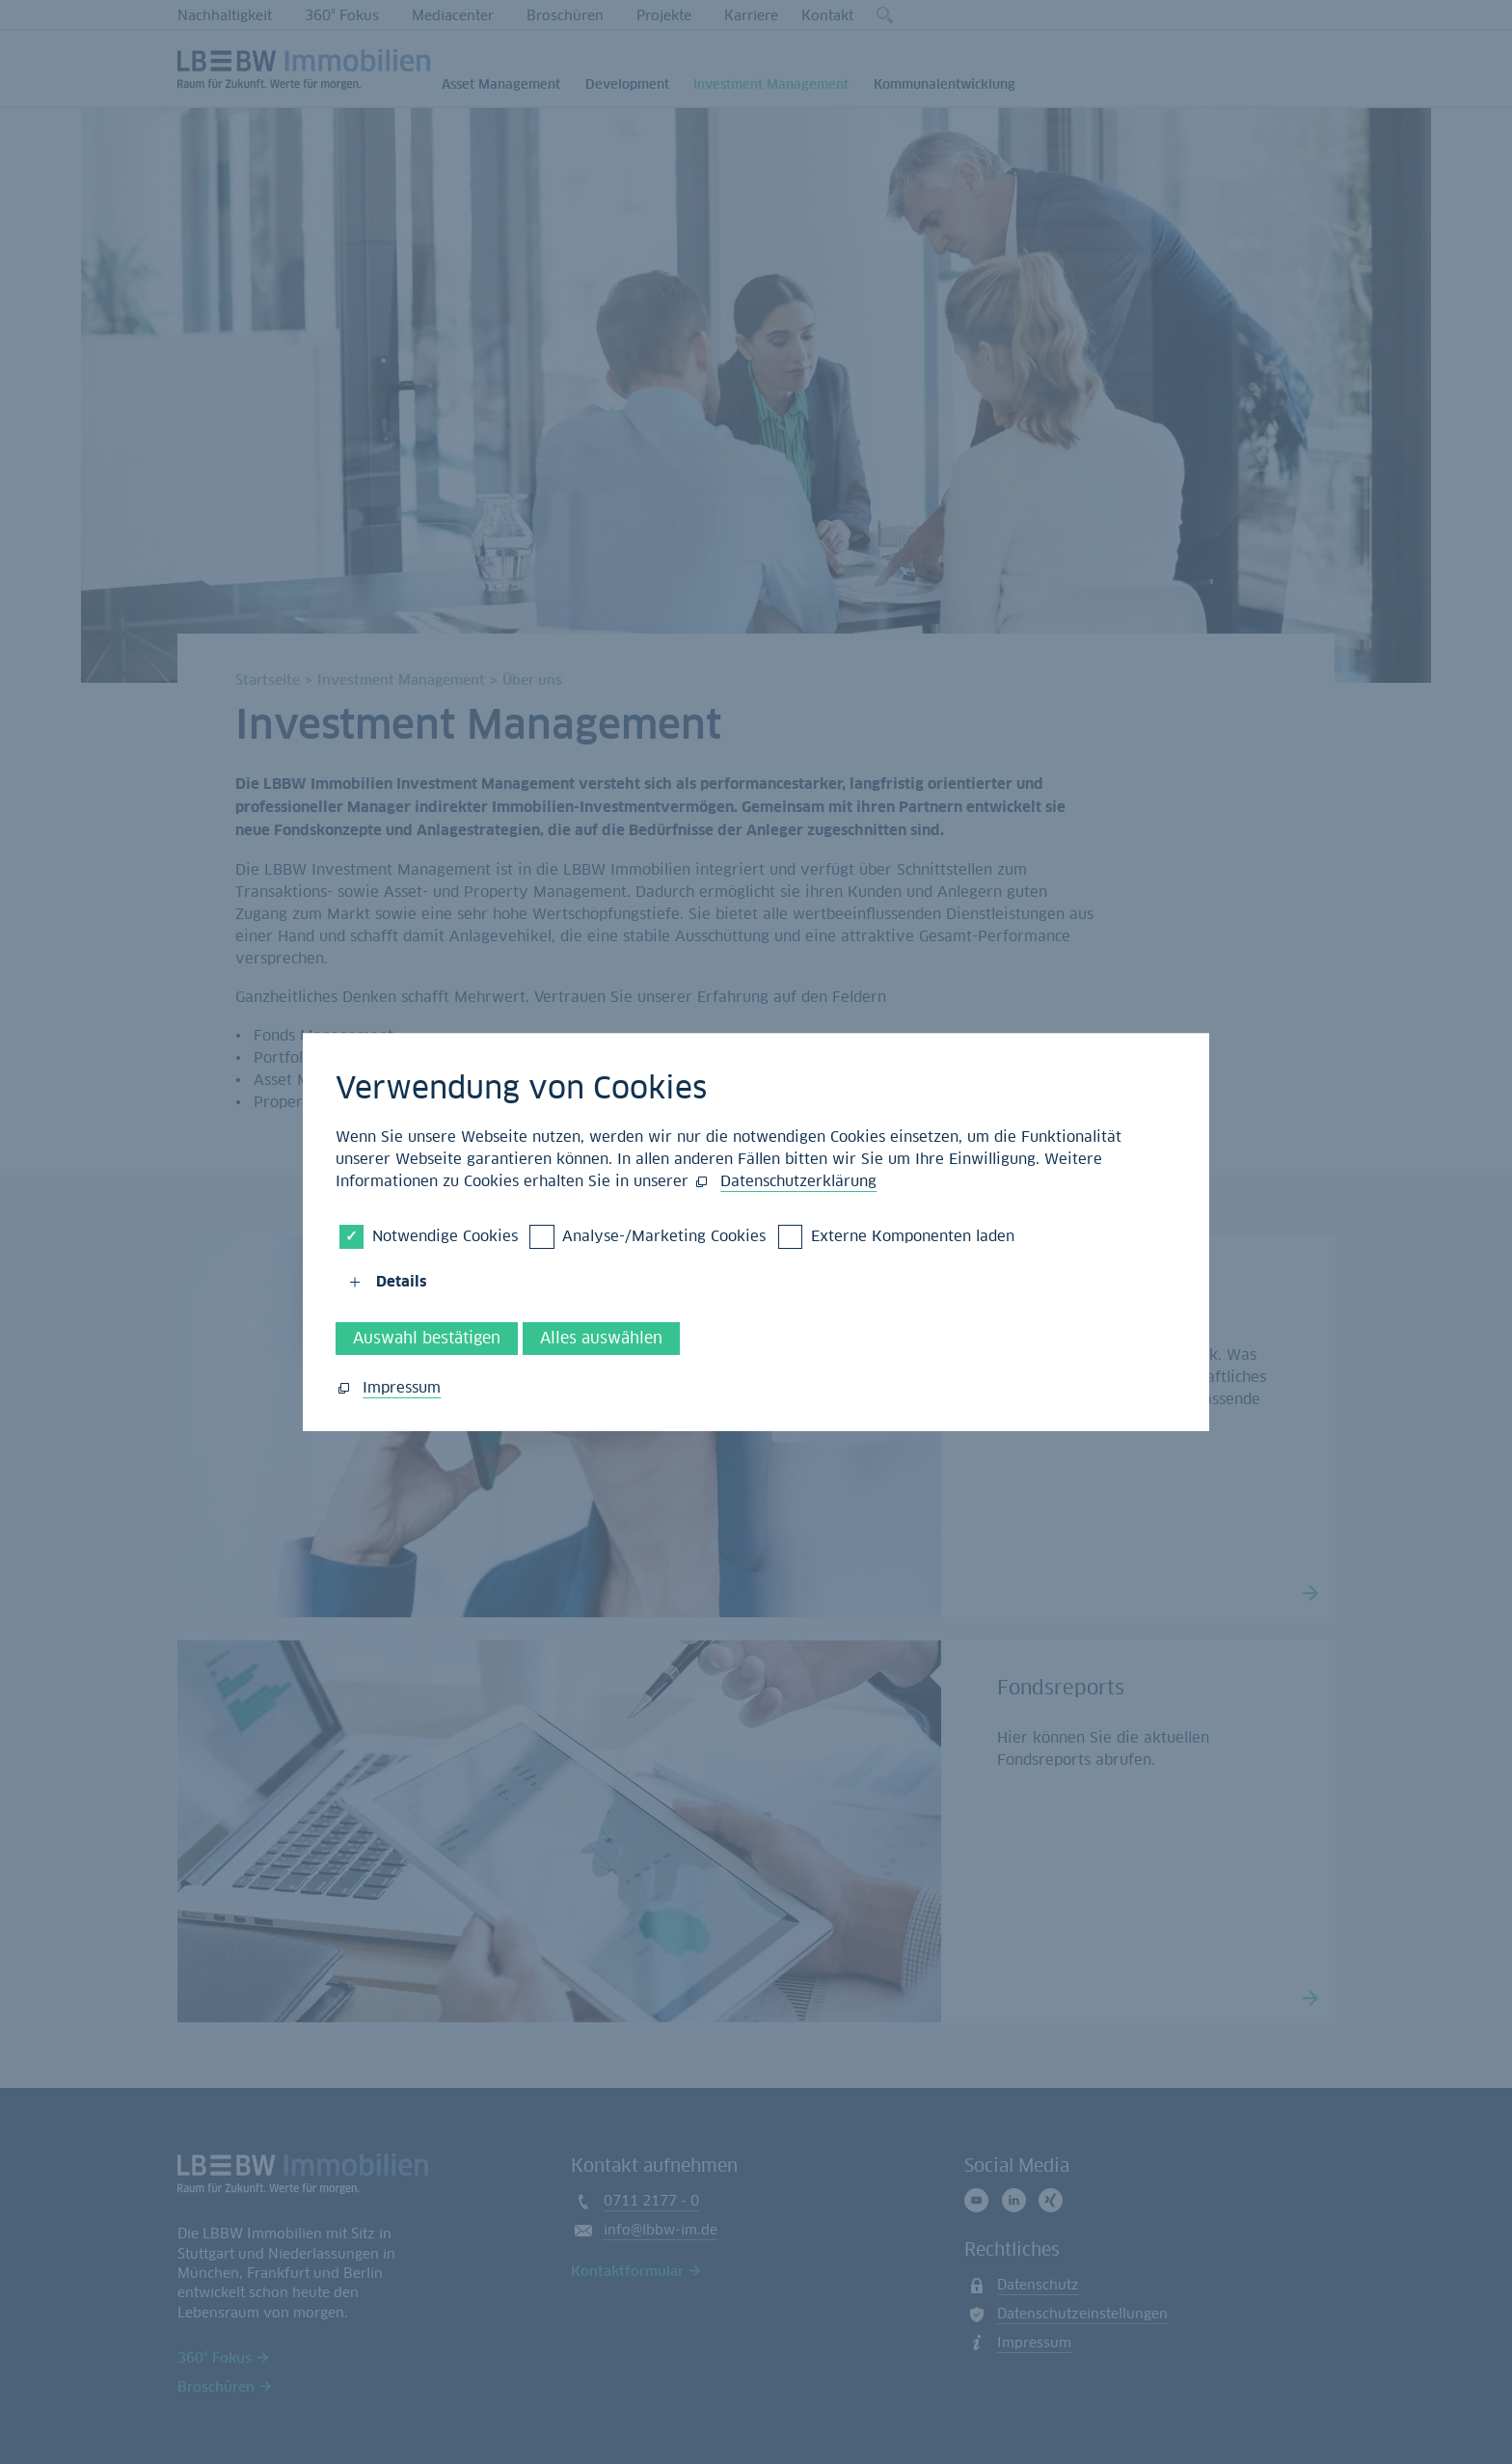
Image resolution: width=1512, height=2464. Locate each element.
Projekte (663, 15)
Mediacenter (453, 15)
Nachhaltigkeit (224, 15)
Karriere (751, 15)
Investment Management (771, 84)
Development (627, 84)
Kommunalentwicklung (944, 84)
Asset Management (501, 84)
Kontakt (827, 15)
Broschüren (565, 15)
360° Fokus (342, 15)
